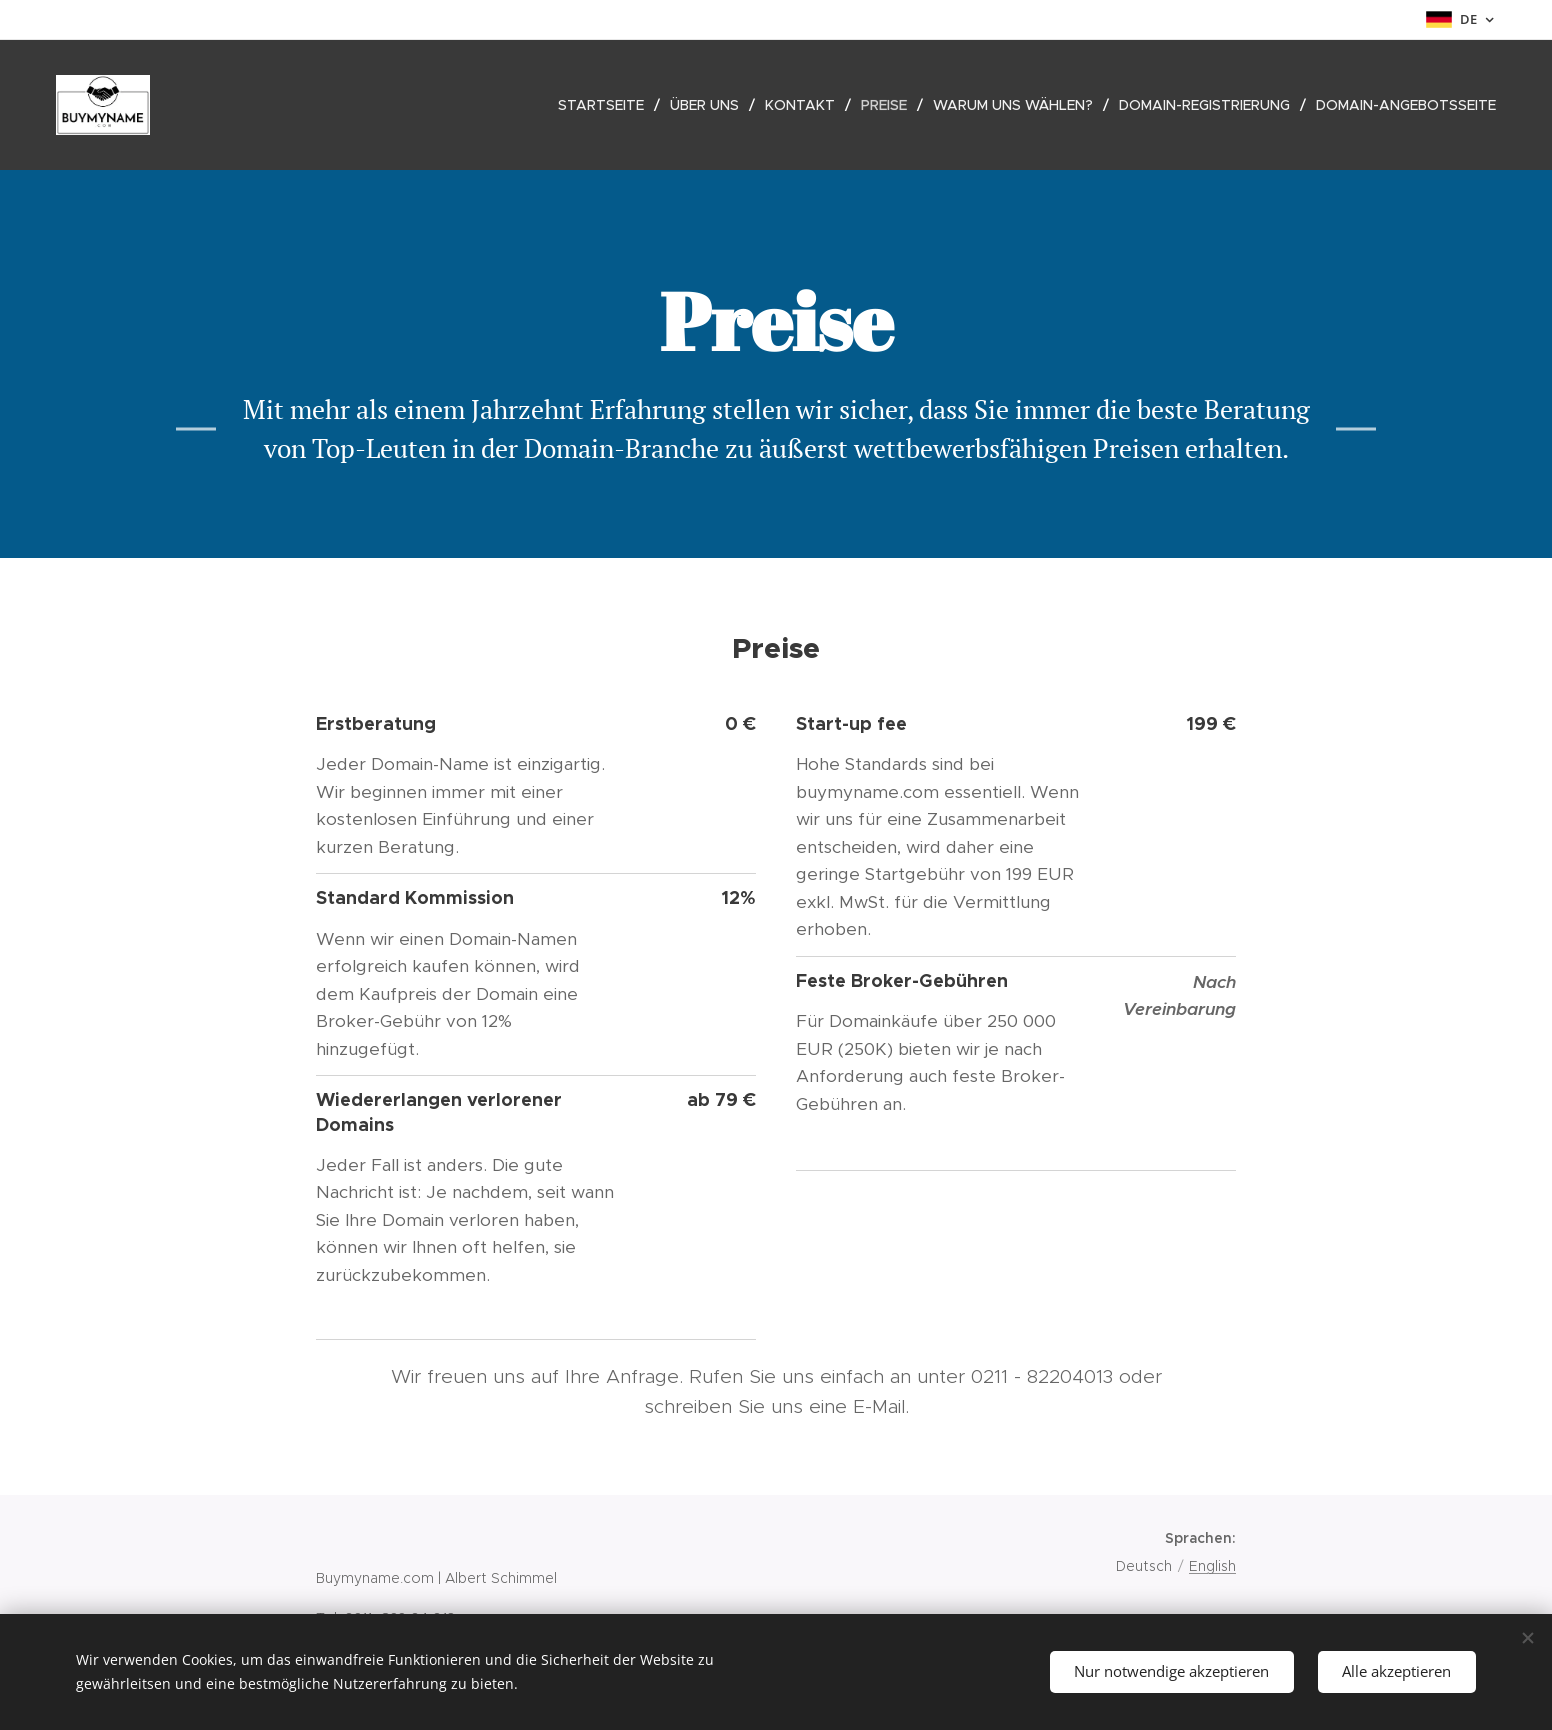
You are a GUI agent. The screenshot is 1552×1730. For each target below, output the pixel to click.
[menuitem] (606, 105)
